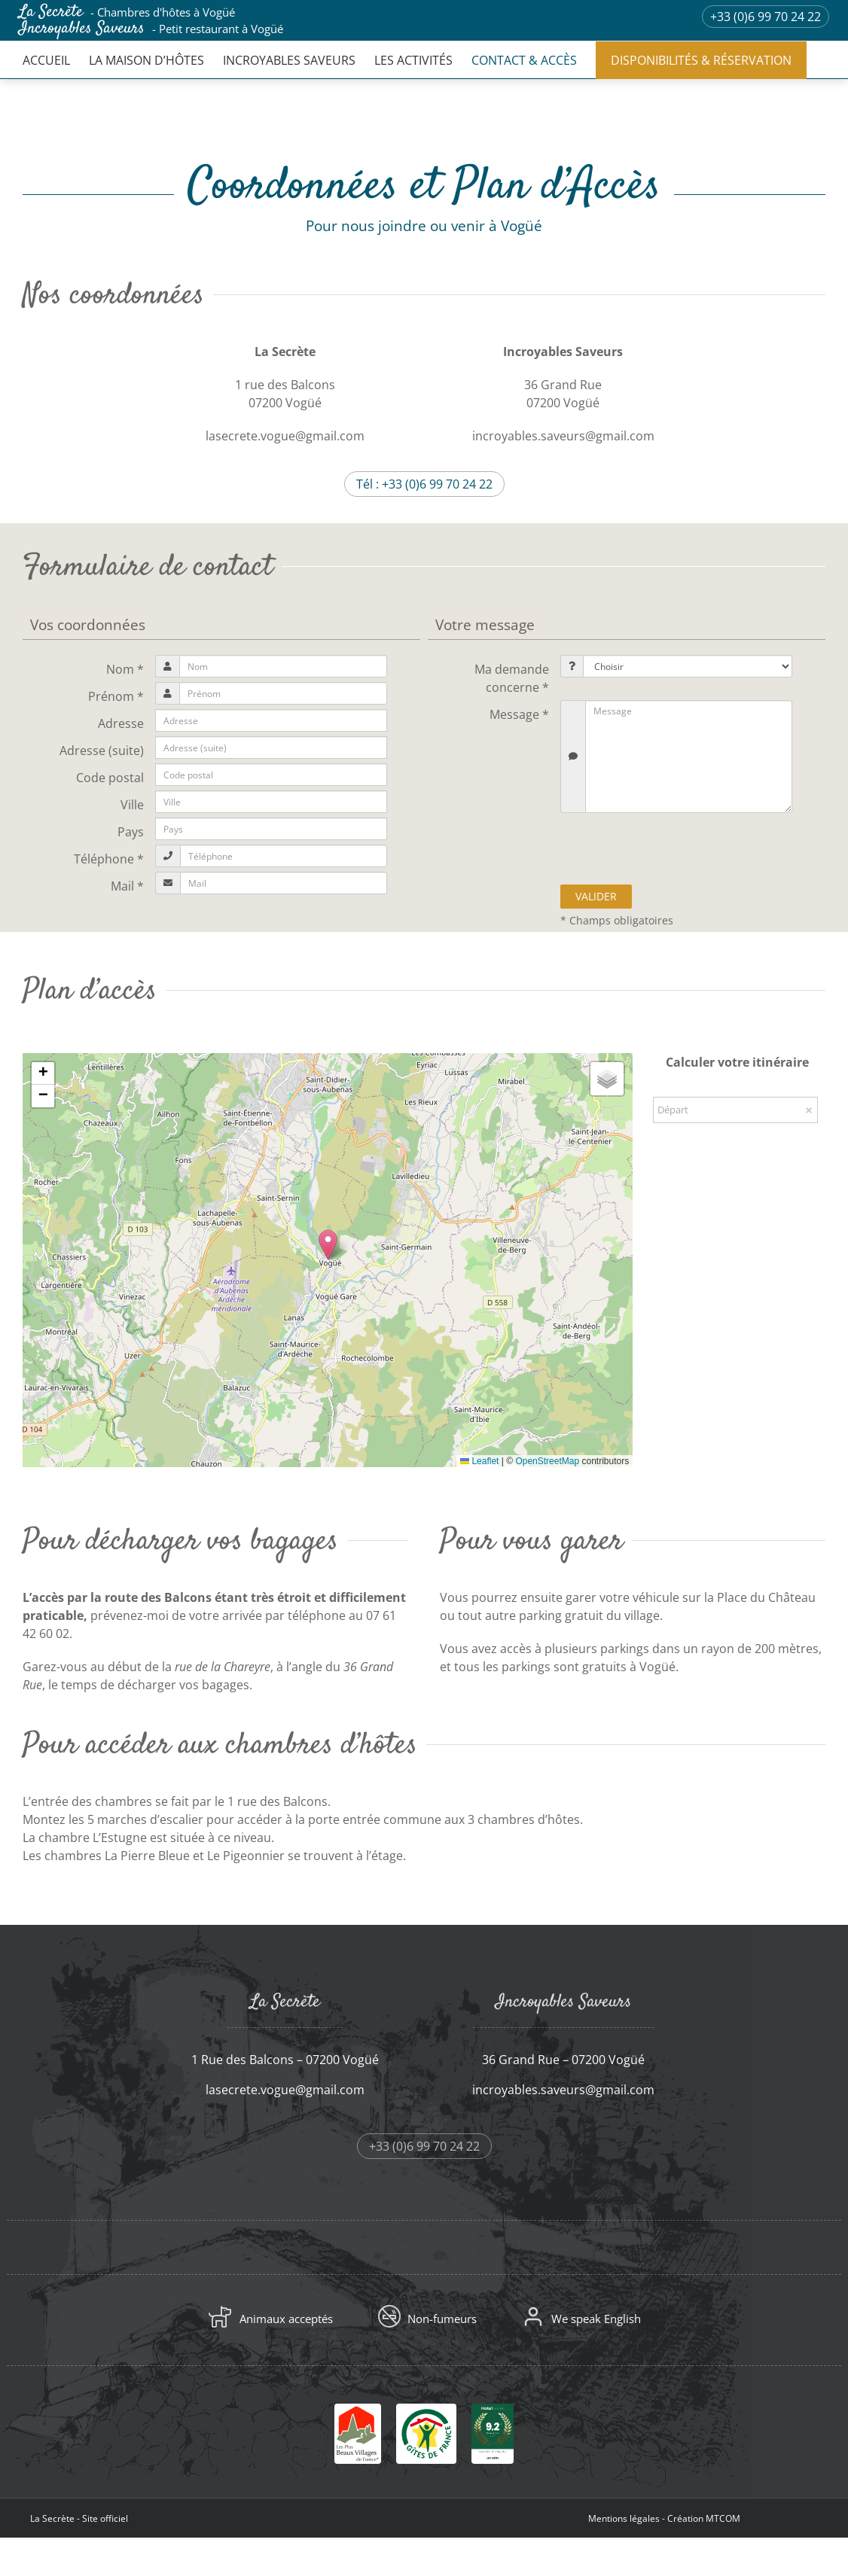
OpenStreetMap (547, 1461)
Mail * (127, 886)
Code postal (110, 777)
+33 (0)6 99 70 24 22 (765, 16)
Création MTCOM (703, 2518)
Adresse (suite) (101, 750)
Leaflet (479, 1461)
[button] (328, 1244)
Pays (130, 832)
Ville (132, 804)
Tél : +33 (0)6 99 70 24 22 (424, 484)
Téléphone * (109, 859)
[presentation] (677, 847)
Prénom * (116, 696)
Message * (519, 714)
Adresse (121, 723)
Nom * (125, 669)
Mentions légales (624, 2518)
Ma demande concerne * (511, 678)
